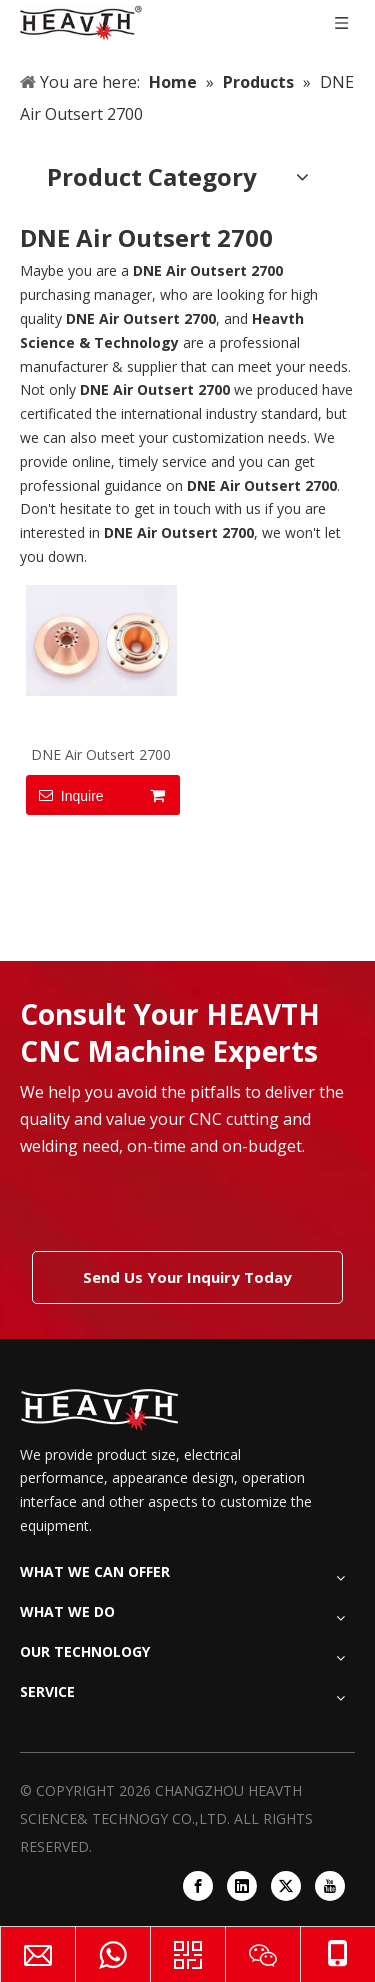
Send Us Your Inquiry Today (187, 1277)
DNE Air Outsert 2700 (101, 754)
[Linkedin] (242, 1886)
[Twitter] (286, 1886)
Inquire (65, 795)
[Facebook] (198, 1886)
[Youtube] (330, 1886)
